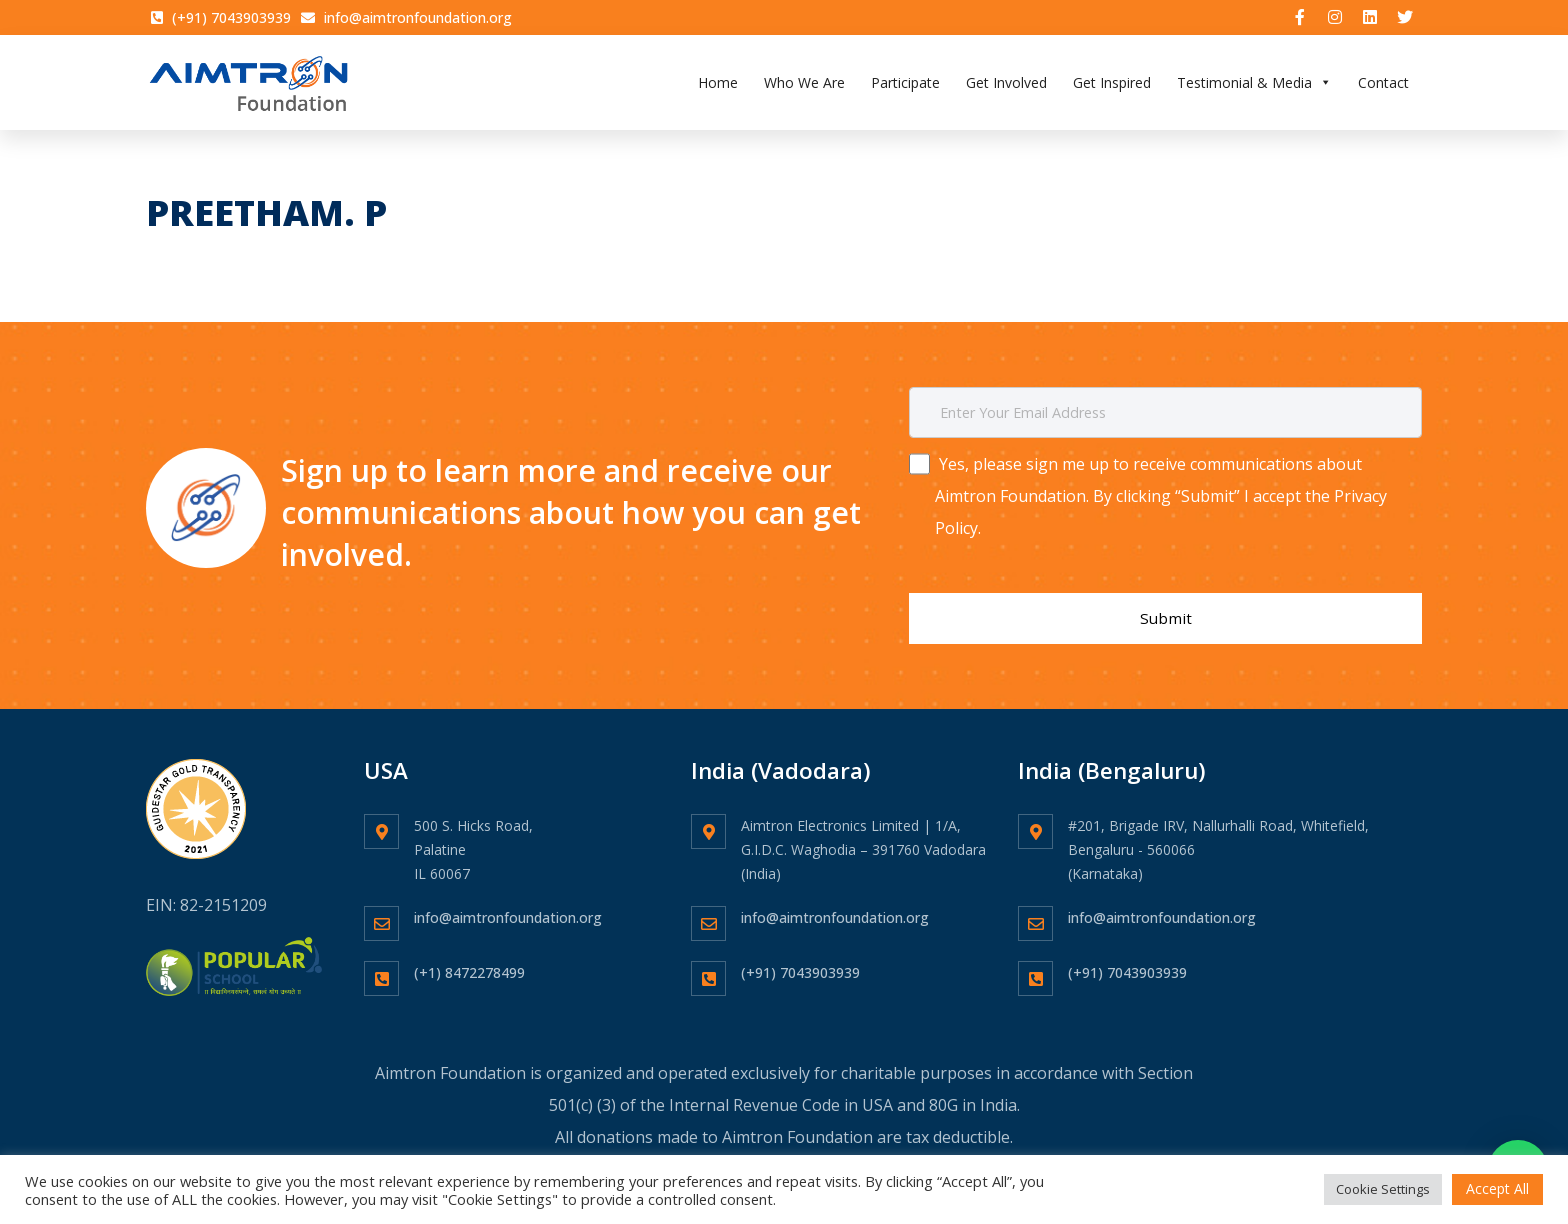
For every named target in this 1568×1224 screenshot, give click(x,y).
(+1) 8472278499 (469, 956)
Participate (905, 84)
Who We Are (804, 84)
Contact (1383, 84)
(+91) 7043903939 (800, 956)
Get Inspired (1112, 84)
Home (718, 84)
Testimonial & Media (1254, 84)
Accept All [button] (1497, 1188)
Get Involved (1006, 84)
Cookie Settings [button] (1383, 1189)
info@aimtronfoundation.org (508, 901)
